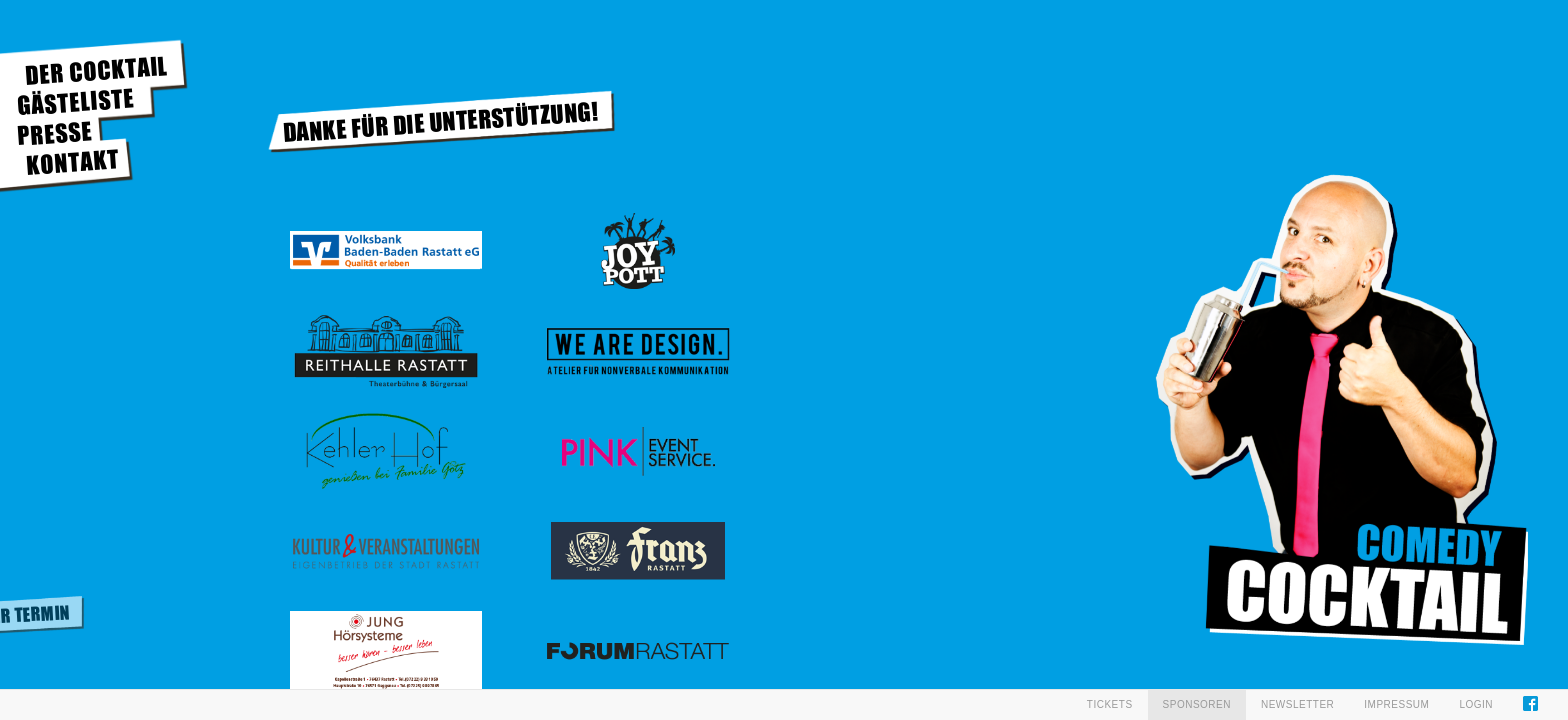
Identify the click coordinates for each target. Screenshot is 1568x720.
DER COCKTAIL (96, 70)
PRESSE (54, 133)
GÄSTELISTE (75, 101)
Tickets (1110, 704)
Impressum (1396, 704)
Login (1476, 704)
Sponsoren (1197, 704)
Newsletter (1297, 704)
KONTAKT (72, 162)
